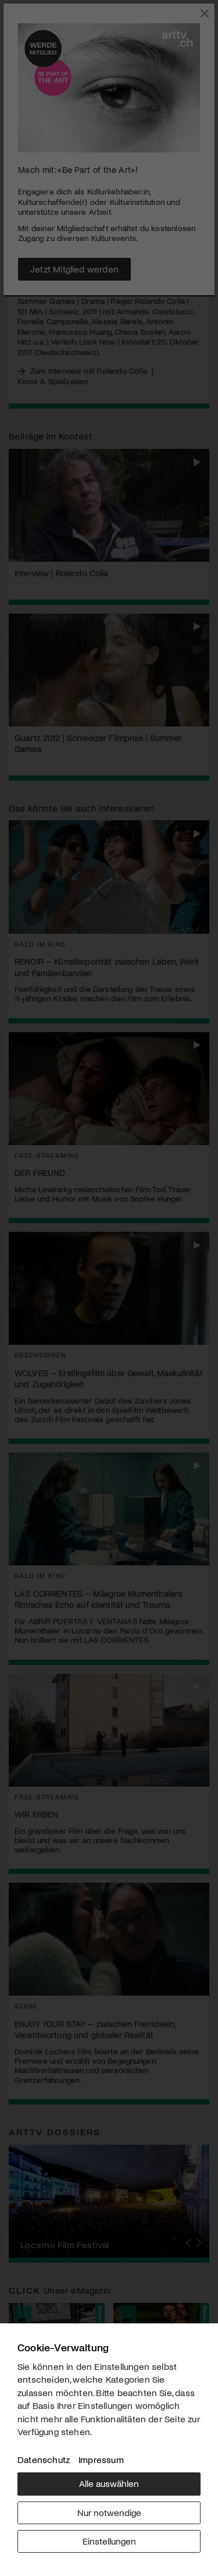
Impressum (101, 2459)
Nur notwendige (109, 2512)
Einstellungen (109, 2540)
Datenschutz (43, 2459)
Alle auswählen (109, 2483)
